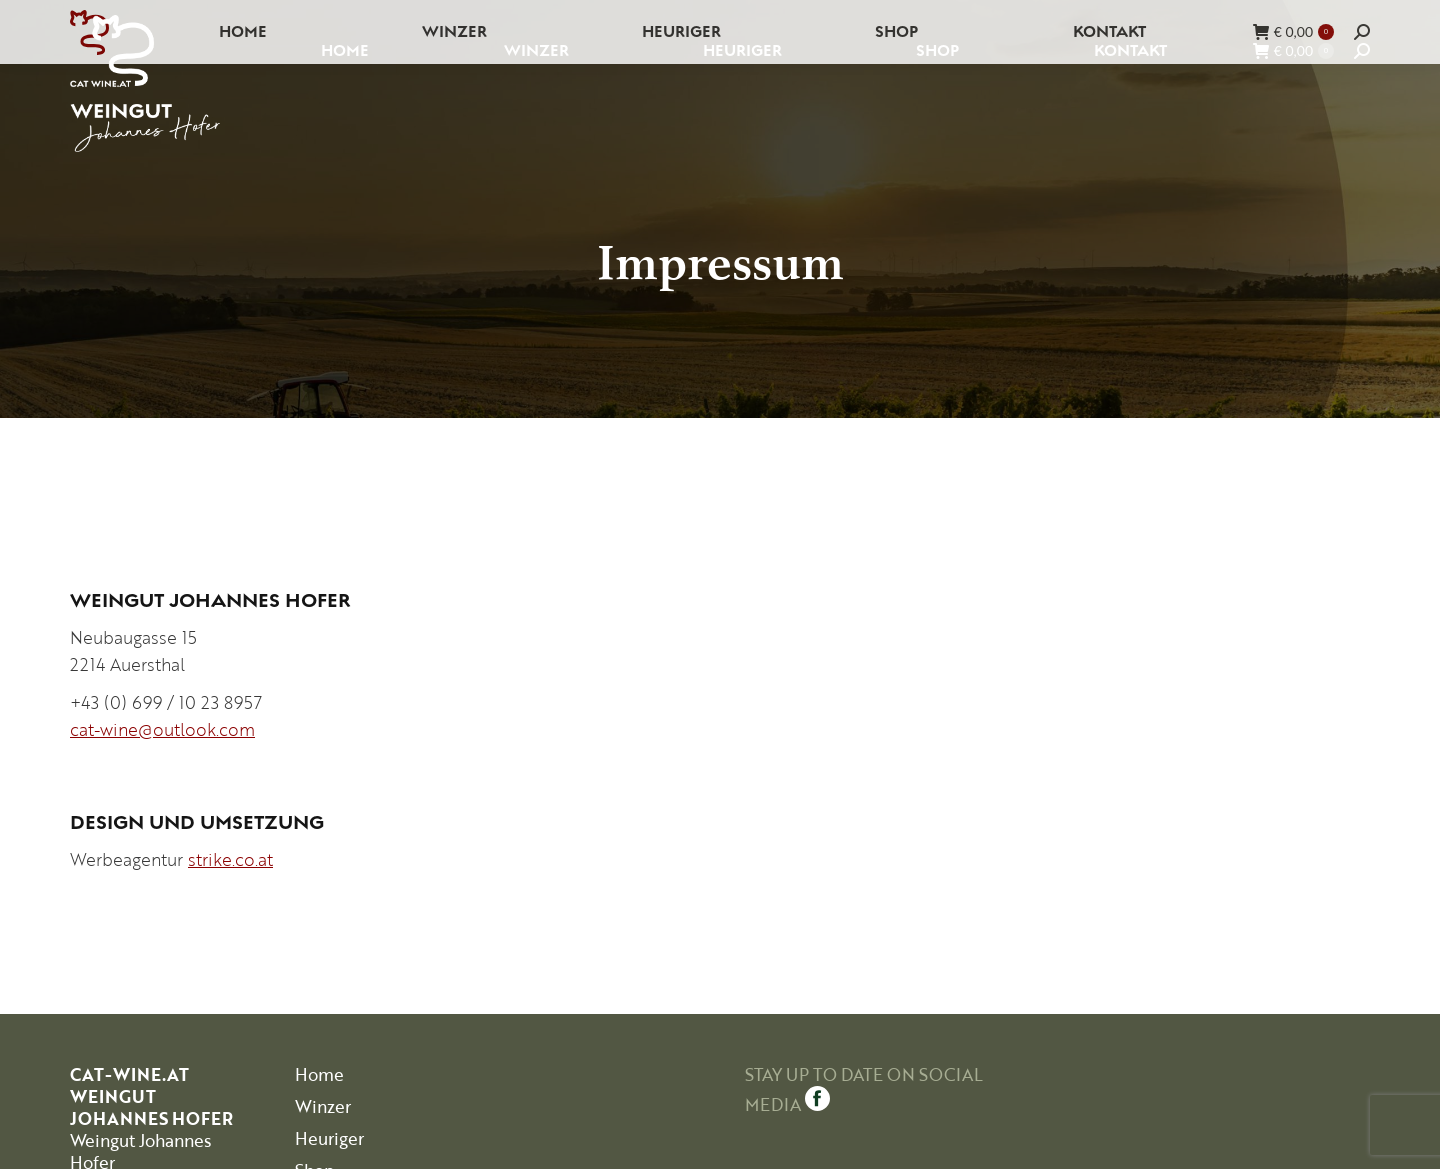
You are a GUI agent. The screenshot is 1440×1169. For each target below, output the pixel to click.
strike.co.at (230, 859)
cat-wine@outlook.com (162, 729)
